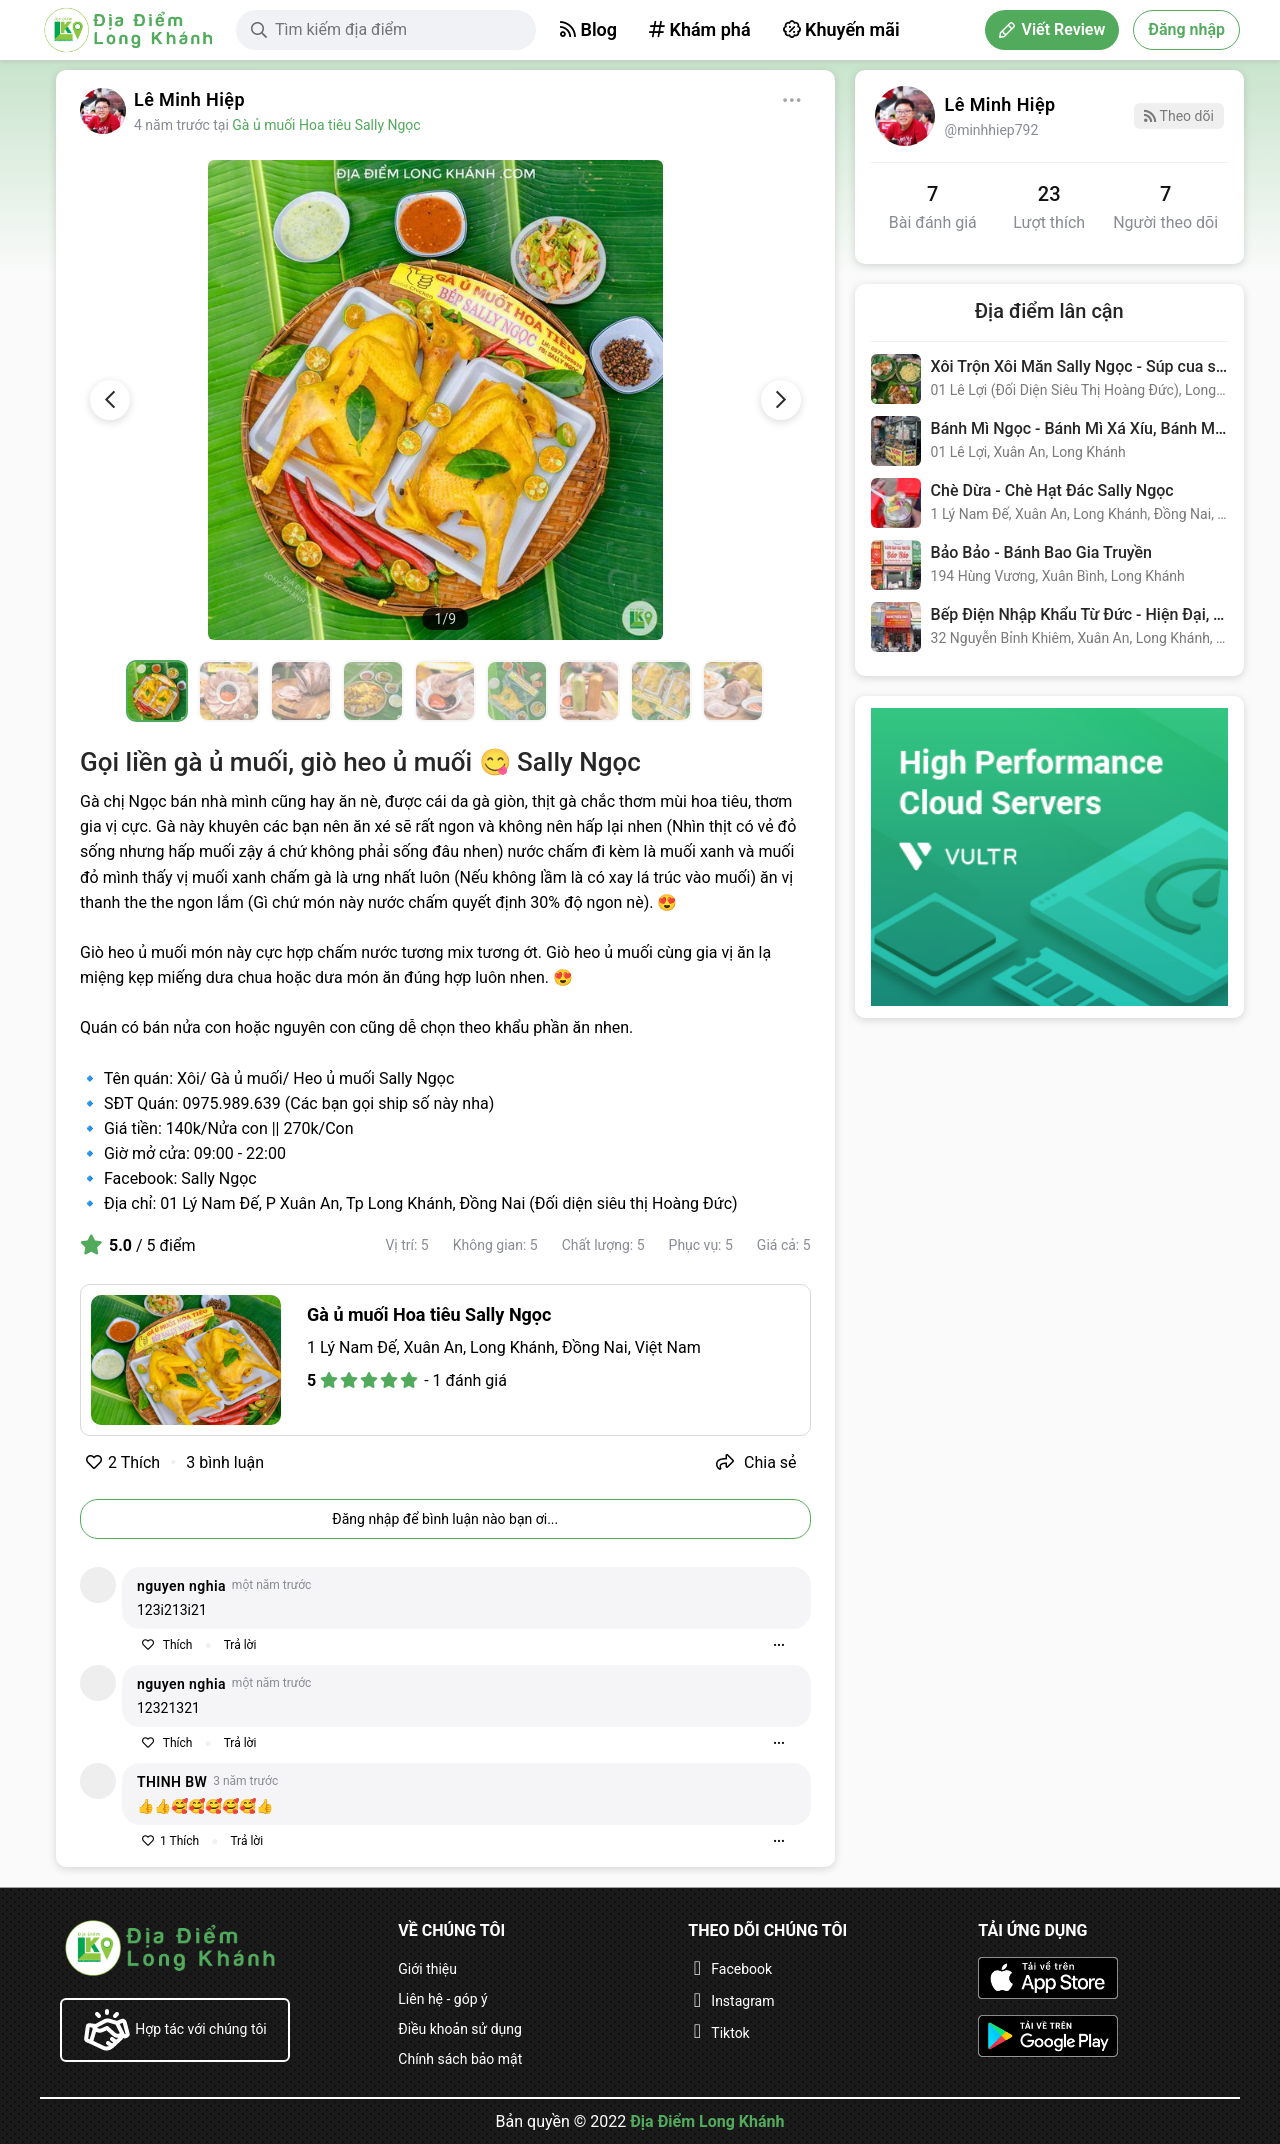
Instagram (742, 2001)
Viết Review (1052, 29)
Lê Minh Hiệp (189, 99)
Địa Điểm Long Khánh (707, 2121)
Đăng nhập (1186, 29)
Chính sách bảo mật (460, 2059)
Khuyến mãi (841, 29)
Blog (588, 29)
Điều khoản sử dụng (460, 2029)
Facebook (741, 1969)
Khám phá (700, 29)
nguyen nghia (181, 1586)
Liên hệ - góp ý (442, 1999)
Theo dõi (1178, 116)
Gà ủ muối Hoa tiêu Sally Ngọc (326, 125)
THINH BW (172, 1782)
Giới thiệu (427, 1969)
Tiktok (730, 2033)
